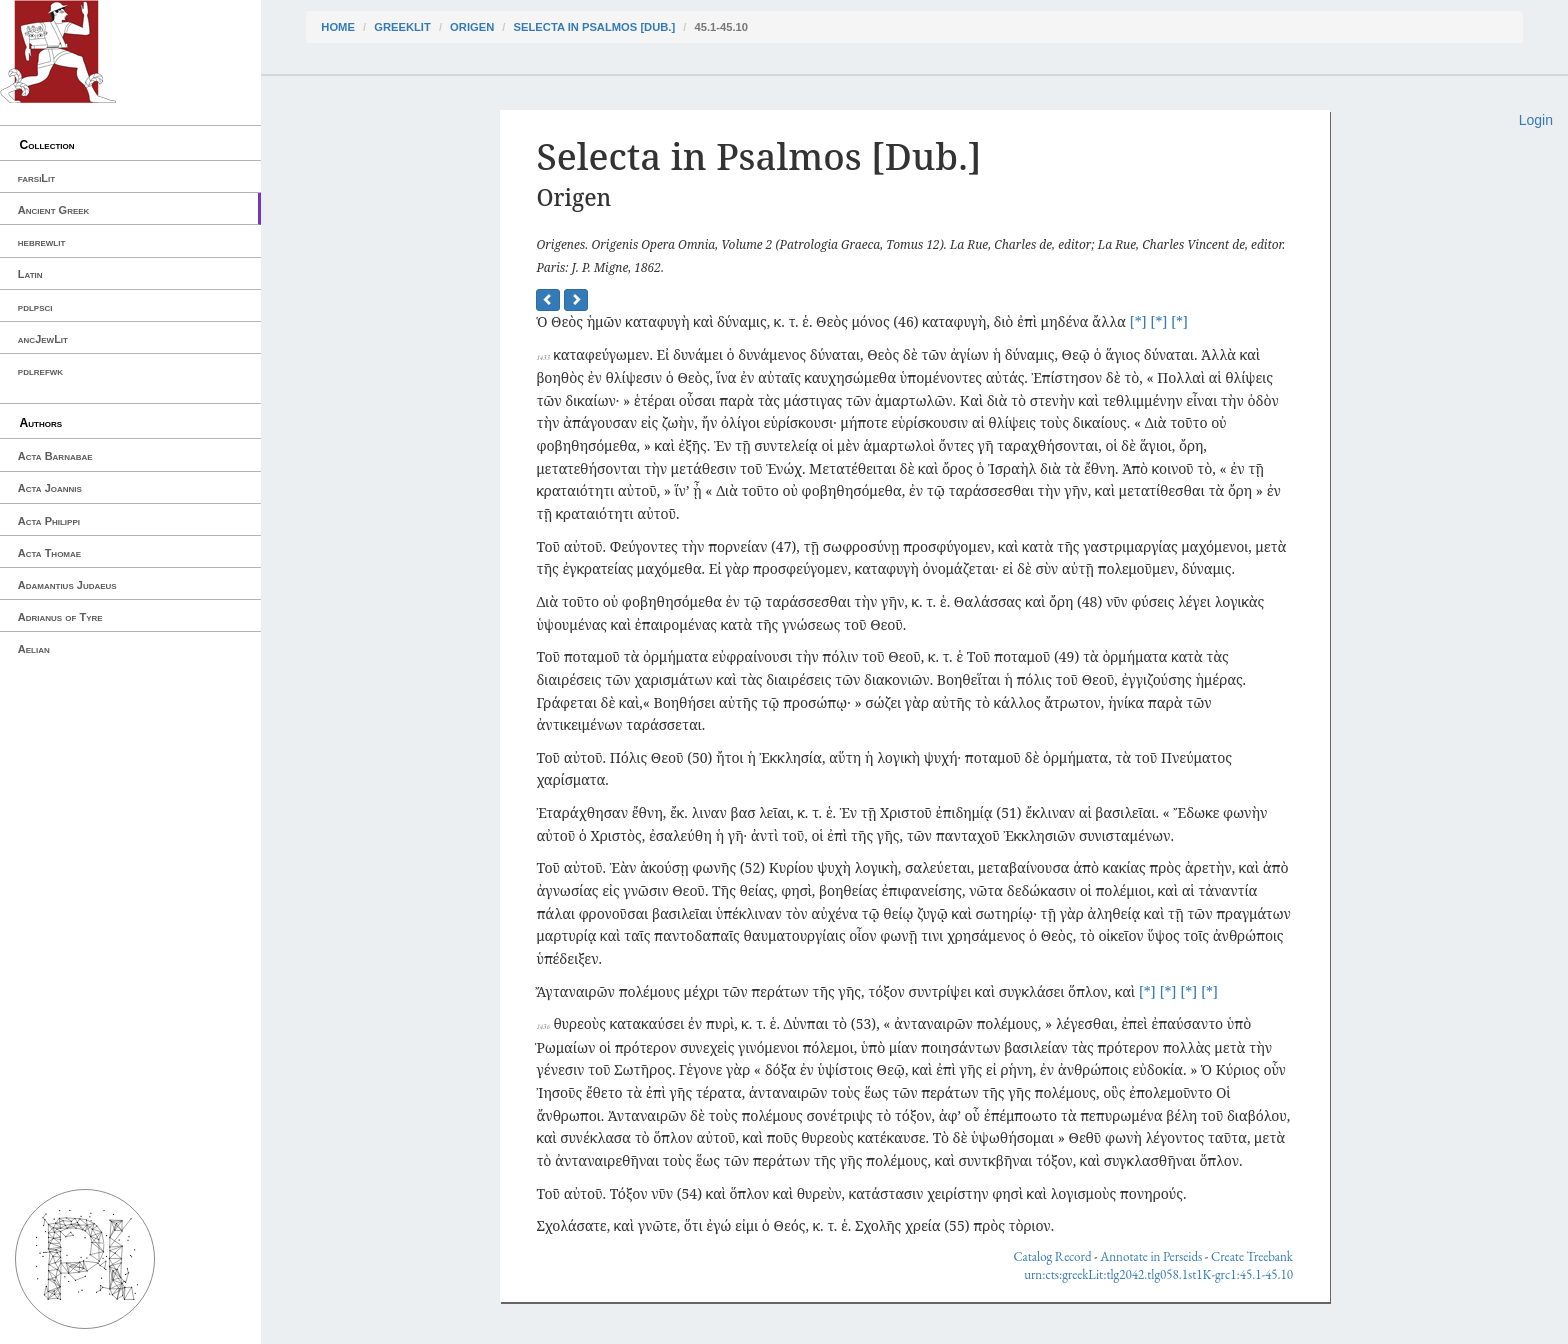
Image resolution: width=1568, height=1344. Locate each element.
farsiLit (36, 178)
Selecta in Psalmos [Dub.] (595, 27)
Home (338, 27)
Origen (472, 27)
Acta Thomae (49, 553)
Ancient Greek (54, 210)
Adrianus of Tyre (60, 617)
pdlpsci (35, 307)
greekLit (402, 27)
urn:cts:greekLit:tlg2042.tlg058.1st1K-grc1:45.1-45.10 (1158, 1274)
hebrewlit (42, 242)
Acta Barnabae (55, 456)
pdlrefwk (40, 371)
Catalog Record (1052, 1256)
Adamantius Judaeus (67, 585)
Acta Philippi (49, 521)
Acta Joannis (50, 488)
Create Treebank (1252, 1256)
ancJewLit (43, 339)
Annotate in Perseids (1151, 1256)
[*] (1138, 321)
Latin (30, 274)
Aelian (34, 649)
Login (1536, 120)
